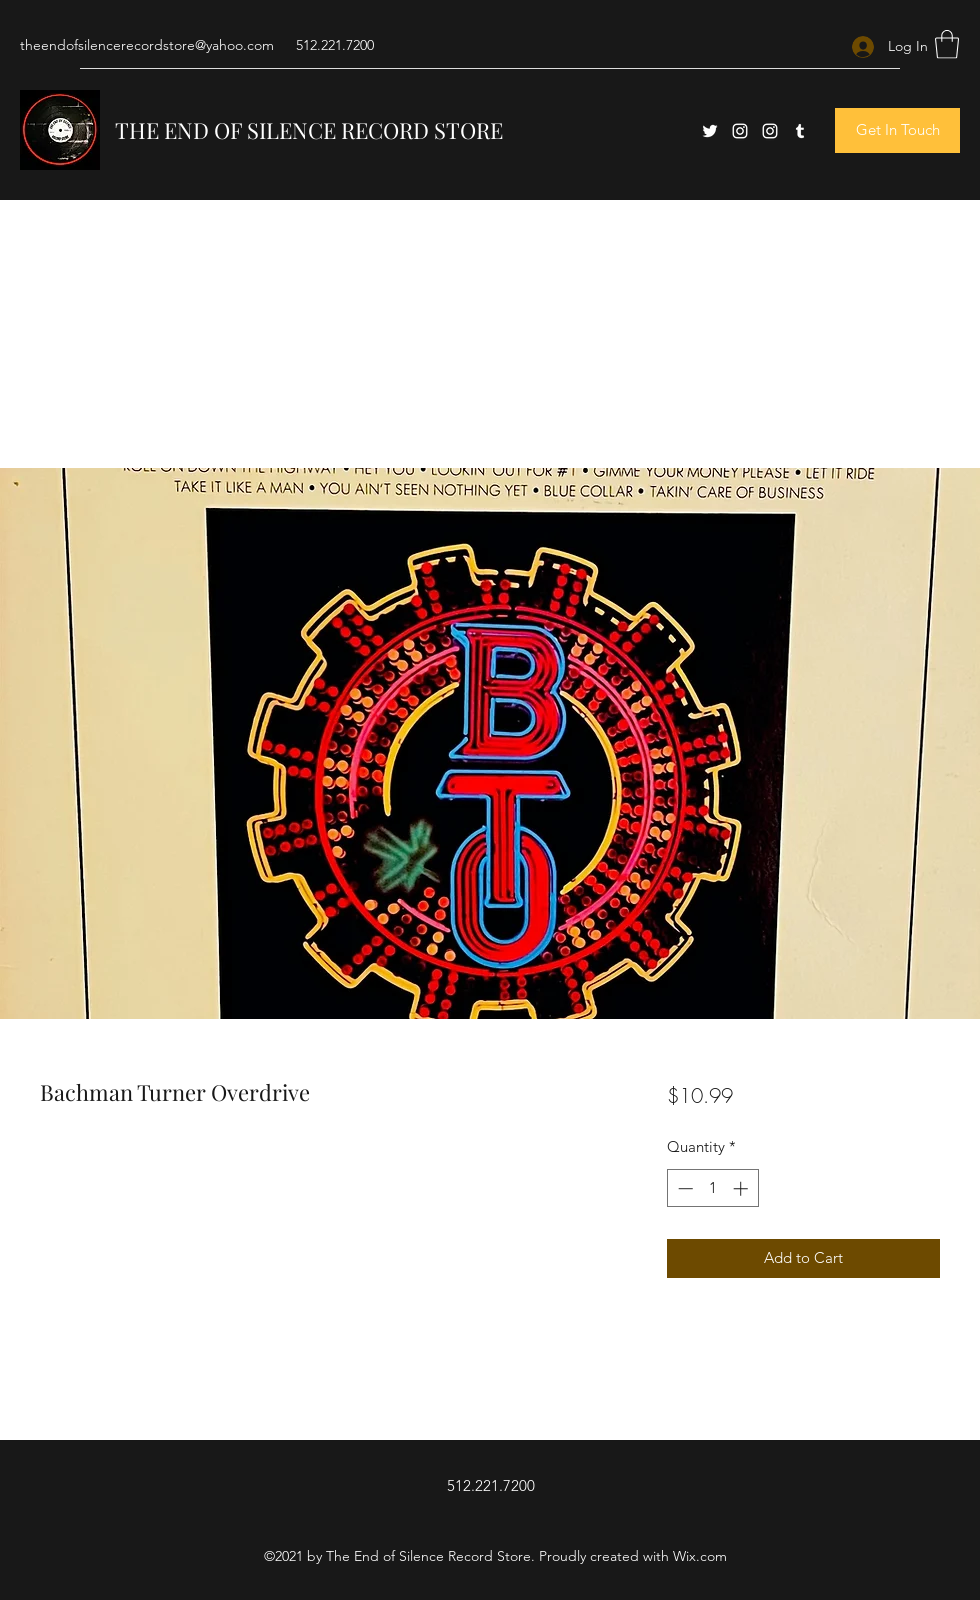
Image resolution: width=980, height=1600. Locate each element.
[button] (947, 44)
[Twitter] (710, 131)
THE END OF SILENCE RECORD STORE (309, 130)
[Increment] (742, 1188)
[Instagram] (740, 131)
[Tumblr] (800, 131)
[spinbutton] (712, 1188)
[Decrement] (683, 1188)
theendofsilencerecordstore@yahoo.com (147, 45)
